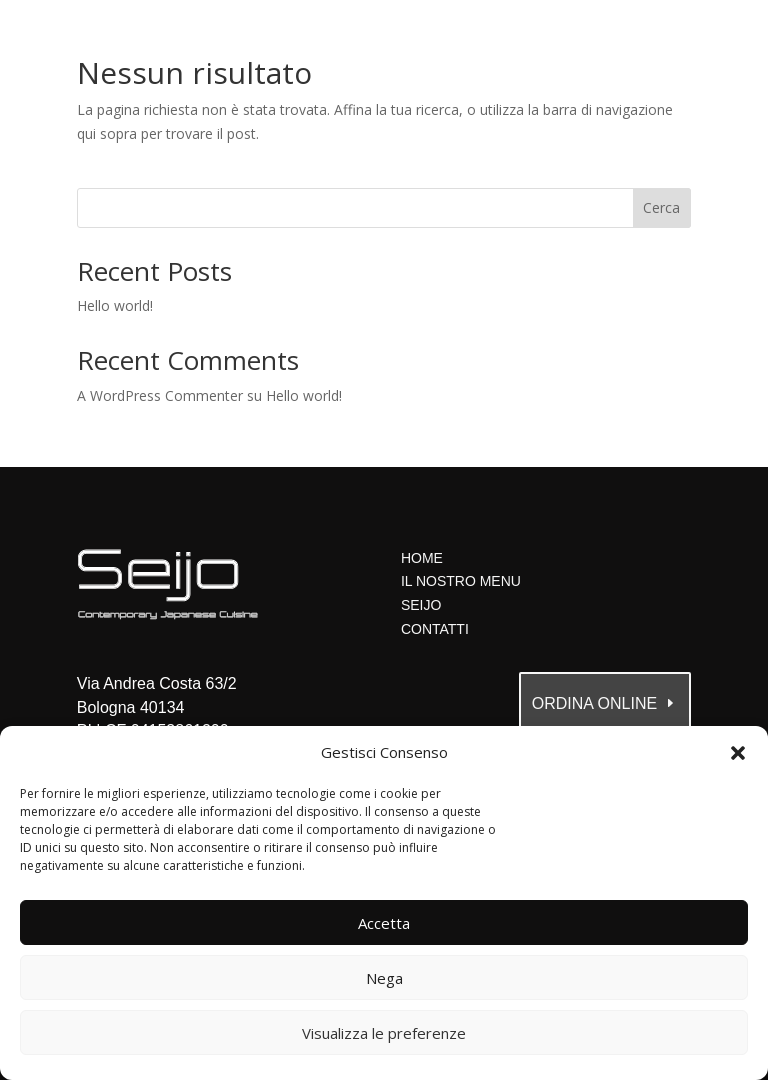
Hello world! (115, 305)
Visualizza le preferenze (384, 1033)
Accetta (384, 923)
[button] (738, 753)
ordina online (594, 703)
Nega (384, 978)
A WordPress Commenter (160, 395)
